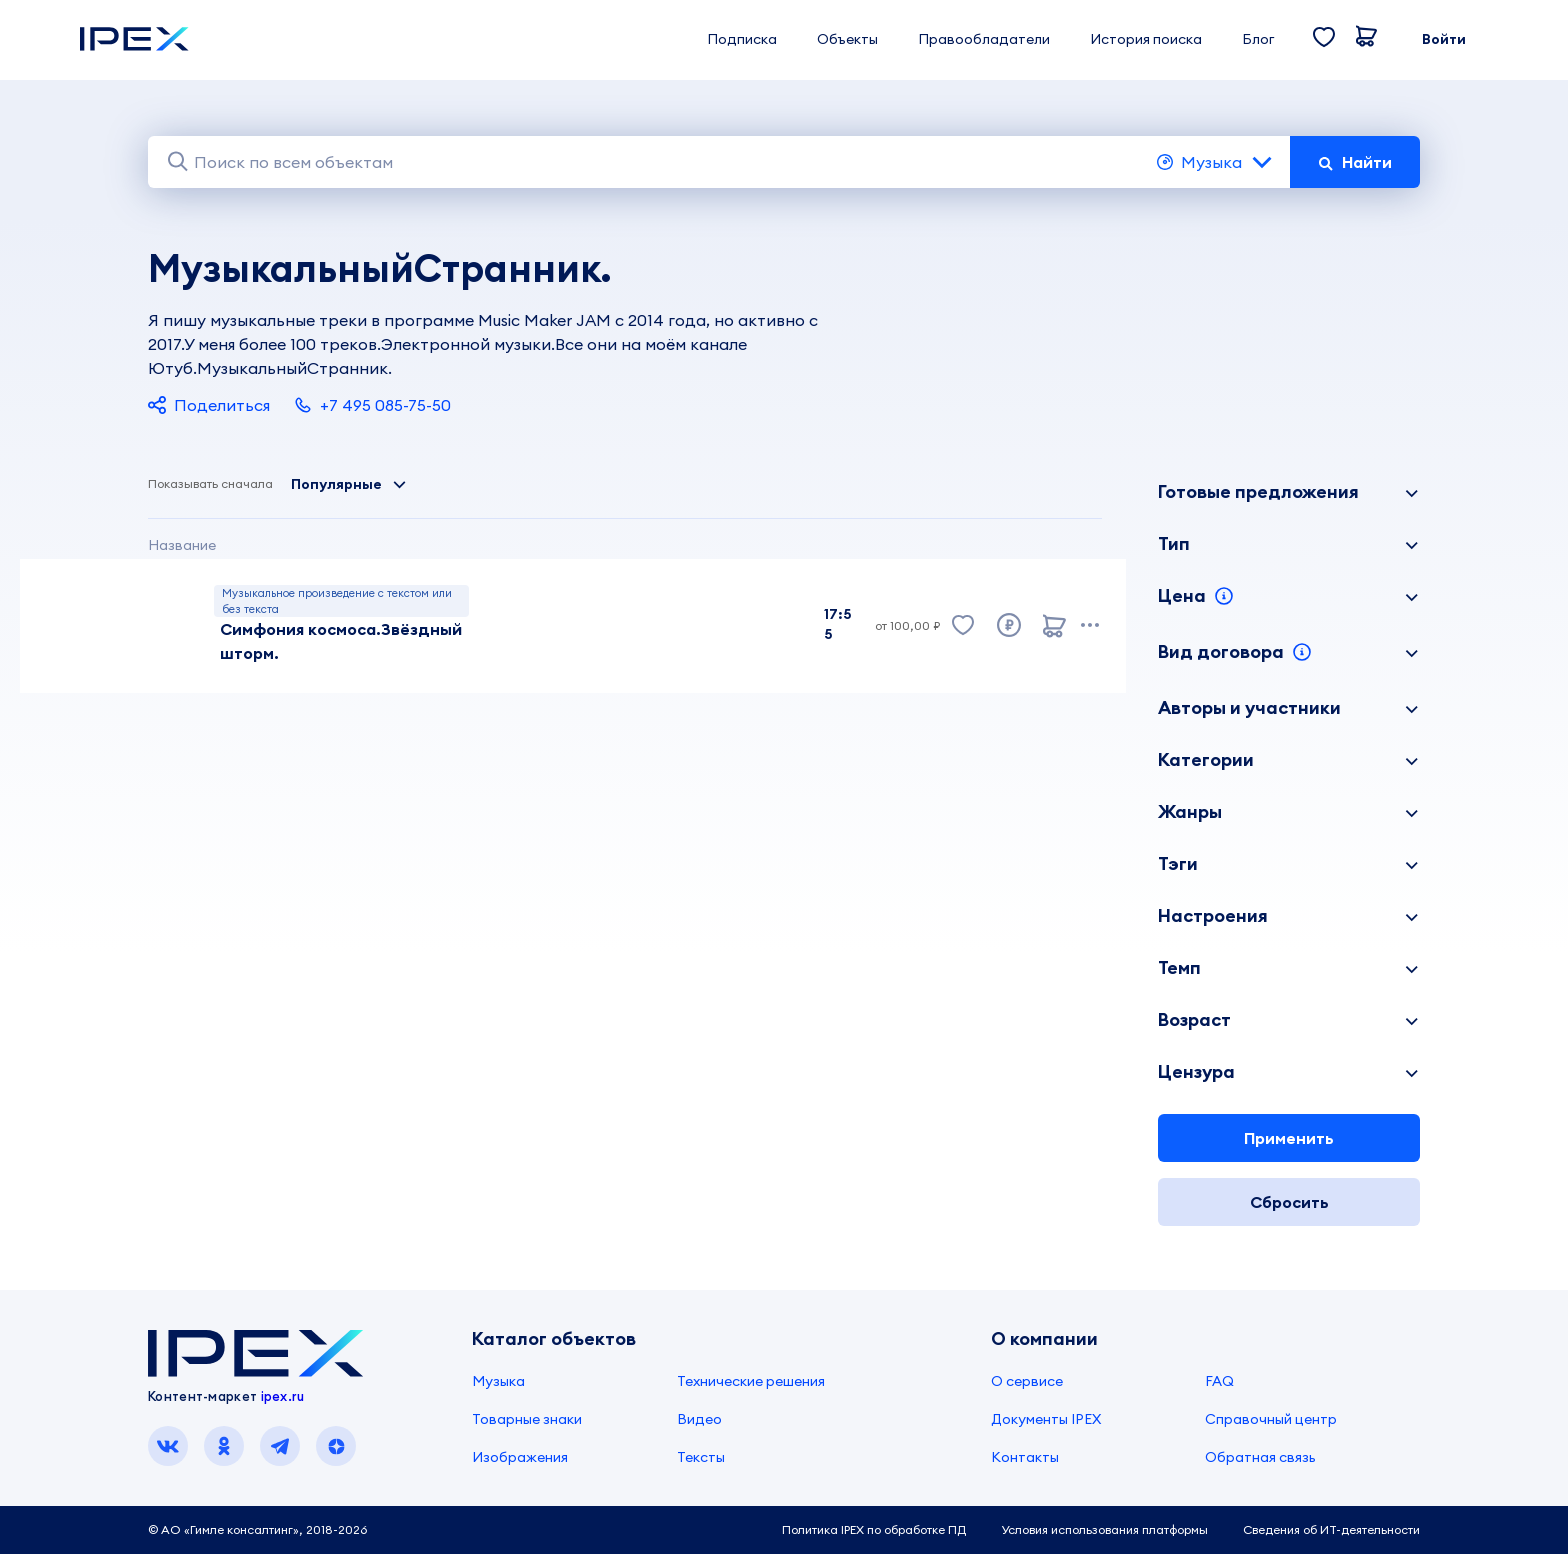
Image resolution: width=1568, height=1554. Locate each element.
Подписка (742, 39)
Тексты (701, 1457)
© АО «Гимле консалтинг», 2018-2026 (257, 1529)
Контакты (1025, 1457)
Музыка (1215, 162)
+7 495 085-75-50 (372, 405)
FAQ (1219, 1381)
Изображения (520, 1457)
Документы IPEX (1046, 1419)
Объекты (847, 39)
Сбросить (1289, 1202)
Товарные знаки (527, 1419)
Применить (1289, 1138)
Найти (1355, 162)
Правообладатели (984, 39)
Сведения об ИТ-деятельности (1331, 1529)
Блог (1258, 39)
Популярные (349, 484)
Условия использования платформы (1104, 1529)
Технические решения (751, 1381)
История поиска (1146, 39)
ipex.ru (283, 1396)
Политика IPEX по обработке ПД (874, 1529)
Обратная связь (1260, 1457)
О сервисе (1027, 1381)
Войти (1444, 39)
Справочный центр (1271, 1419)
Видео (699, 1419)
